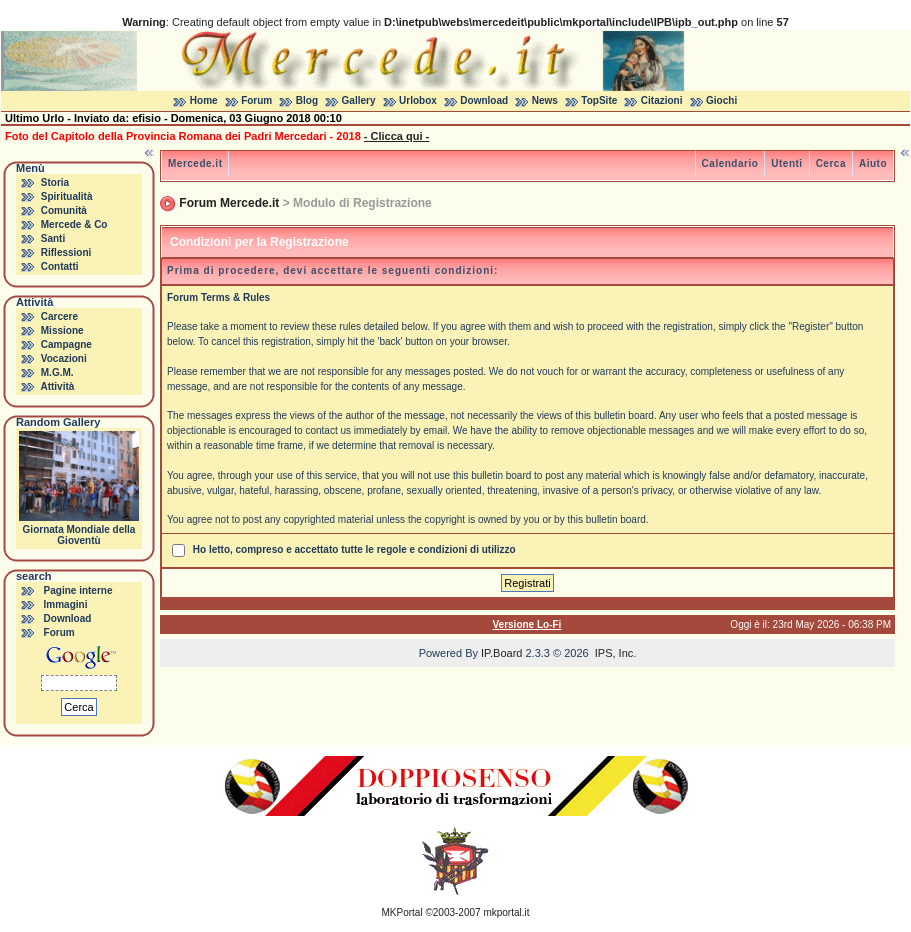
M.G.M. (57, 372)
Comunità (64, 210)
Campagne (66, 344)
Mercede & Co (74, 224)
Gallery (359, 100)
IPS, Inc (614, 653)
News (545, 100)
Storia (55, 182)
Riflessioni (66, 252)
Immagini (66, 604)
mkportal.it (506, 912)
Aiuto (873, 163)
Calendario (730, 163)
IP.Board (501, 653)
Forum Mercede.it (229, 203)
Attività (57, 386)
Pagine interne (78, 590)
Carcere (59, 316)
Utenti (786, 163)
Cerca (831, 163)
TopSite (599, 100)
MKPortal (402, 912)
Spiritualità (67, 196)
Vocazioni (64, 358)
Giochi (721, 100)
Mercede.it (195, 163)
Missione (62, 330)
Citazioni (662, 100)
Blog (307, 100)
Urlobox (418, 100)
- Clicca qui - (396, 136)
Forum (256, 100)
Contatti (60, 266)
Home (204, 100)
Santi (53, 238)
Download (484, 100)
